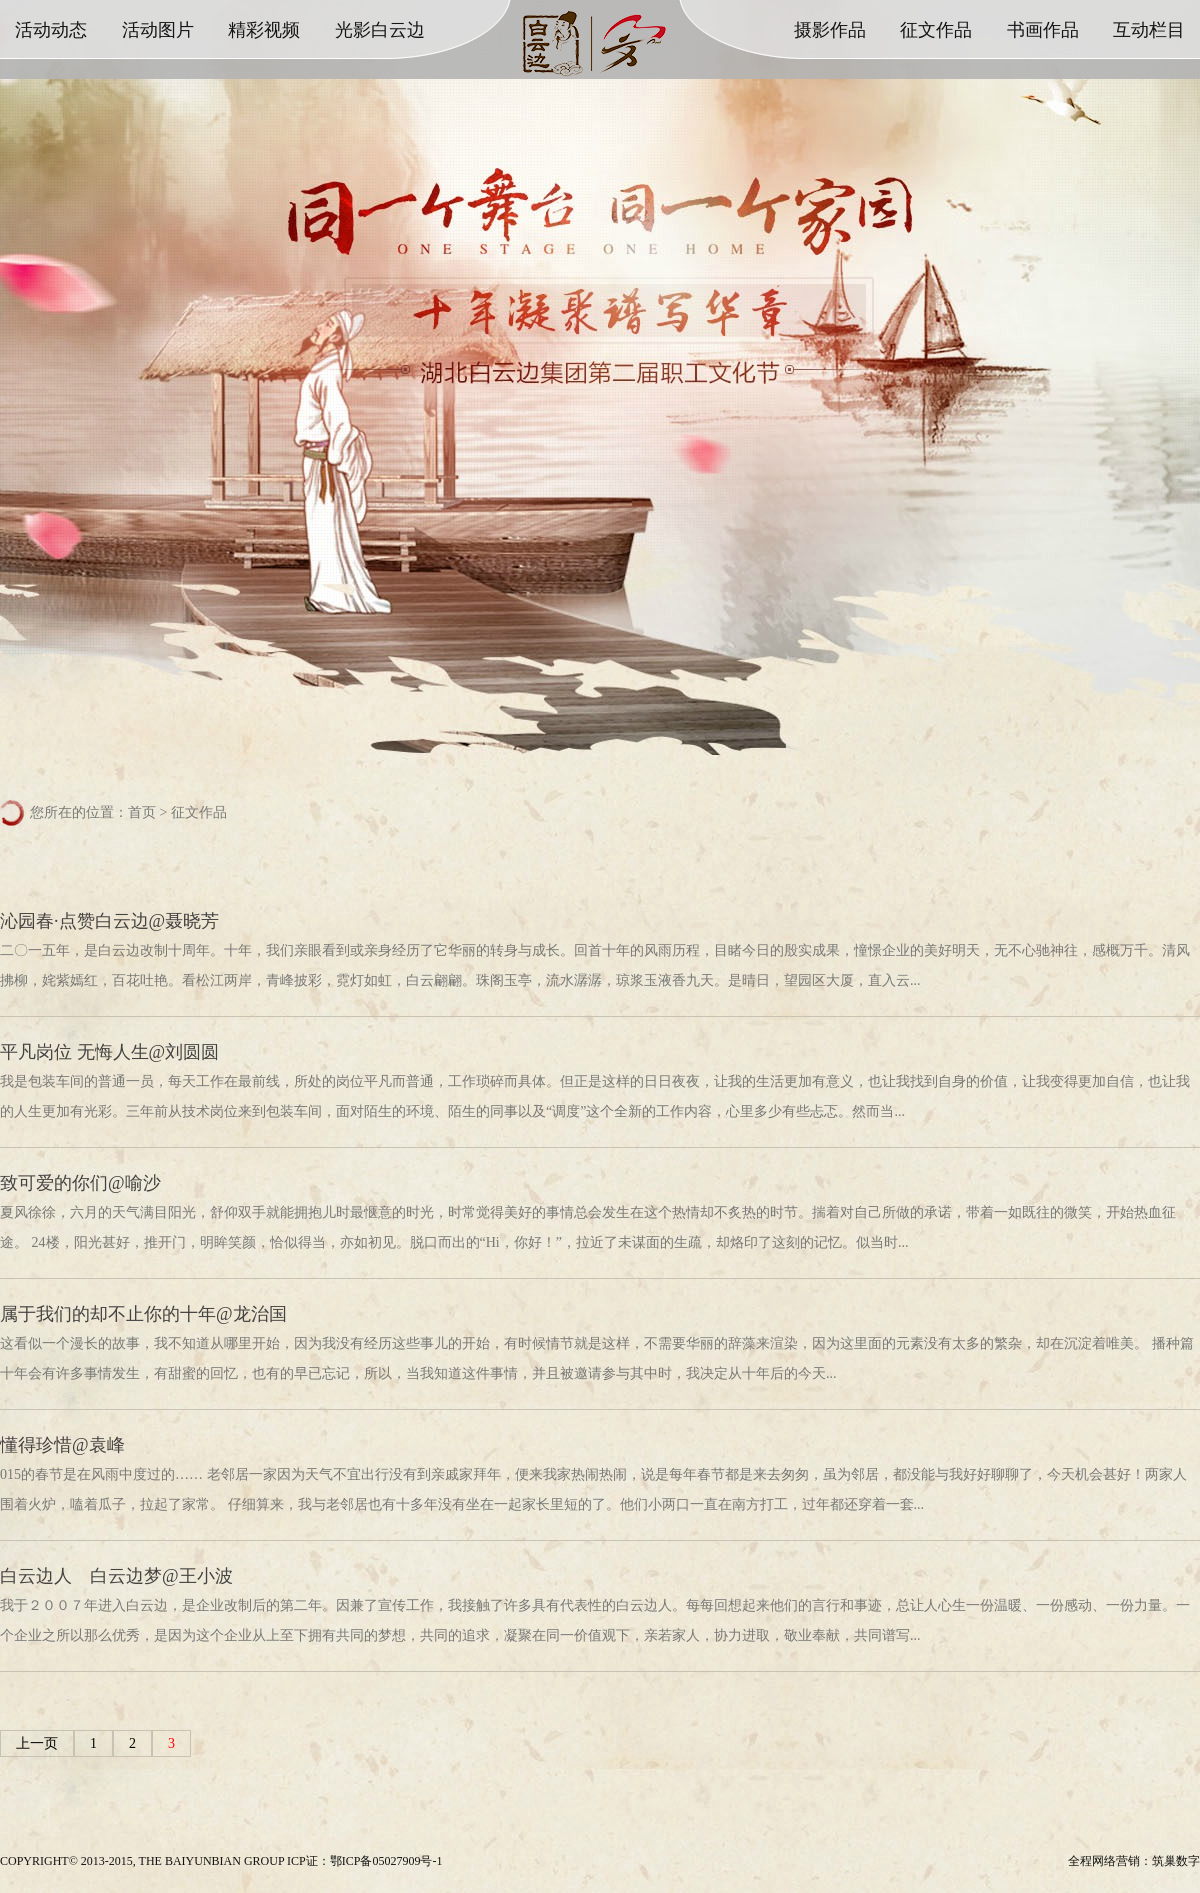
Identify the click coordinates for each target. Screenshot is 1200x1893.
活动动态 (51, 30)
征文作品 (936, 30)
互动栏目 (1149, 30)
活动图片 (158, 30)
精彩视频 (264, 30)
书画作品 (1043, 30)
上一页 (37, 1743)
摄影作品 (830, 30)
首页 (142, 812)
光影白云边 (380, 30)
